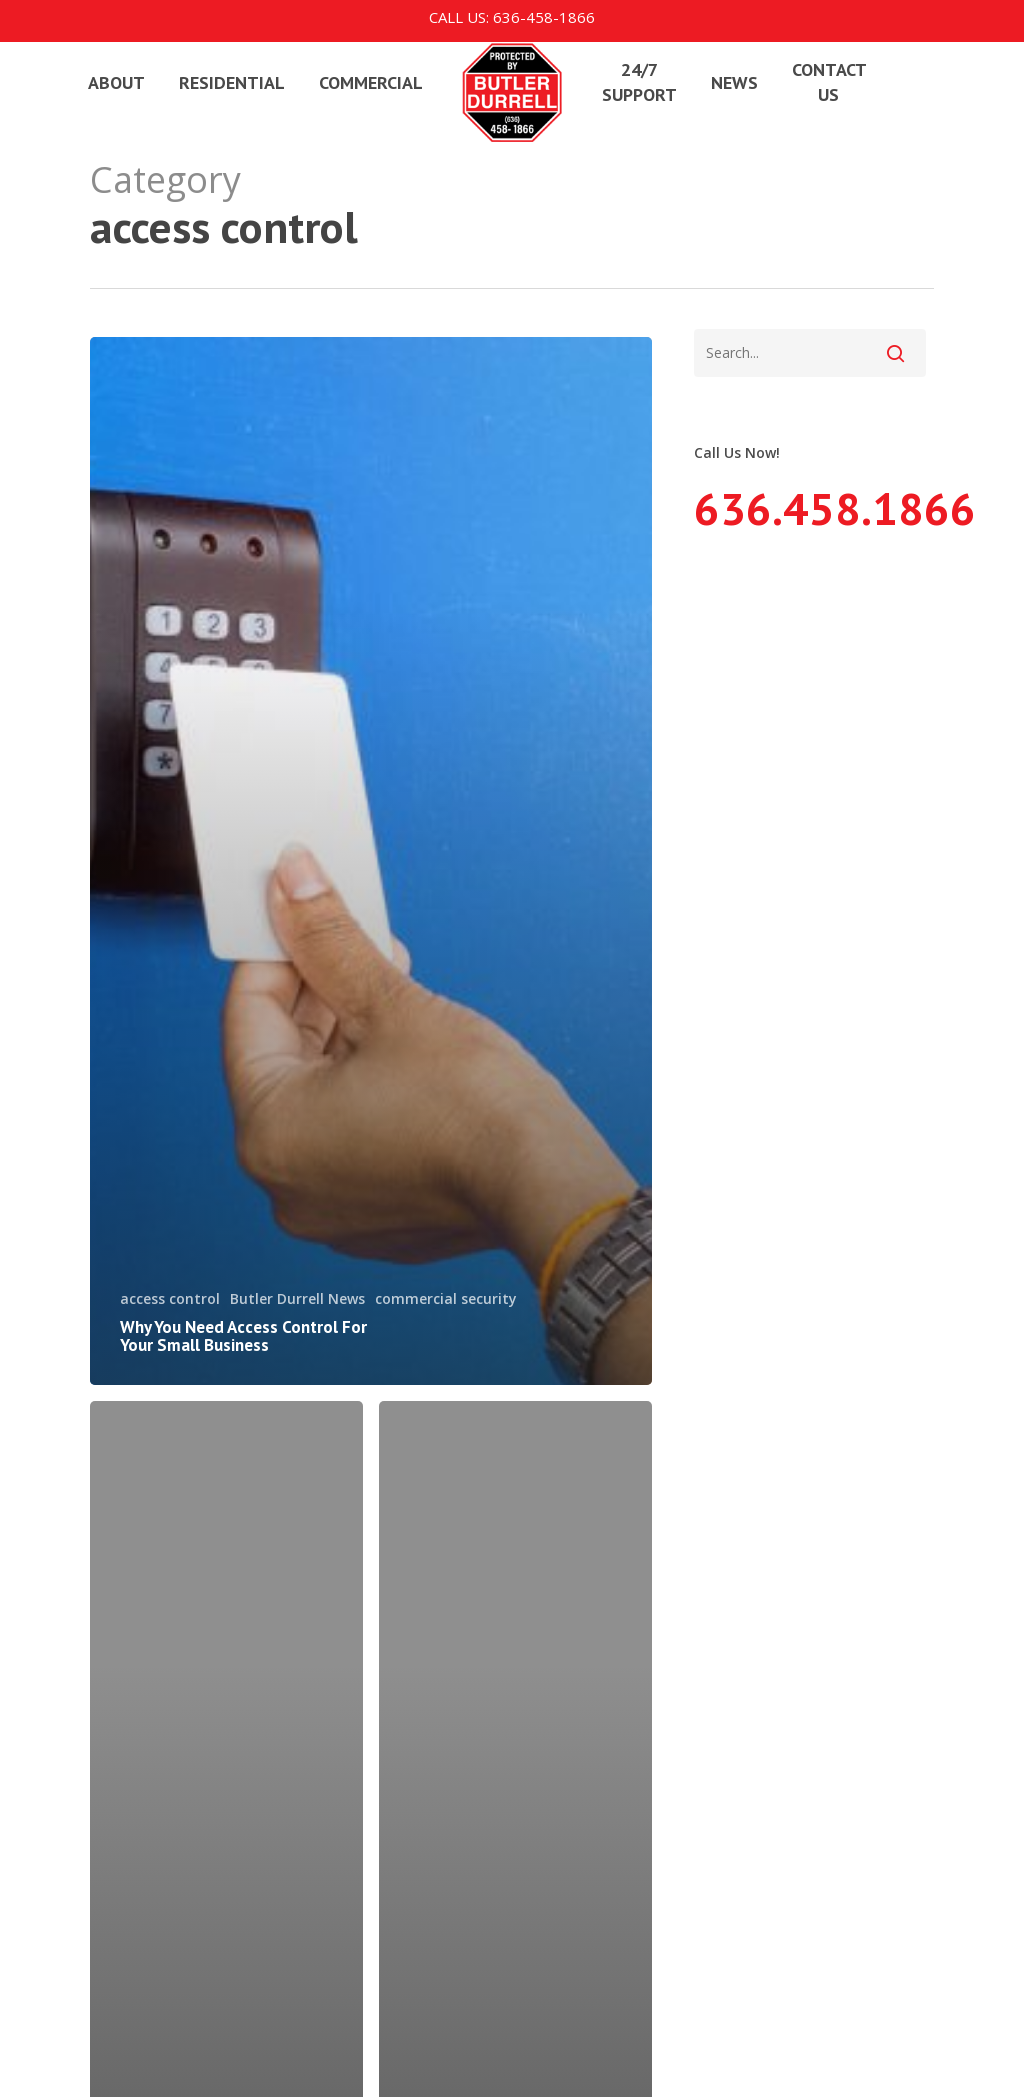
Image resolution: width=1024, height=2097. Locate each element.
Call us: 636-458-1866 (512, 17)
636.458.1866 (835, 508)
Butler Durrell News (297, 1298)
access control (170, 1298)
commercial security (446, 1298)
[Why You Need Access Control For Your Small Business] (371, 861)
